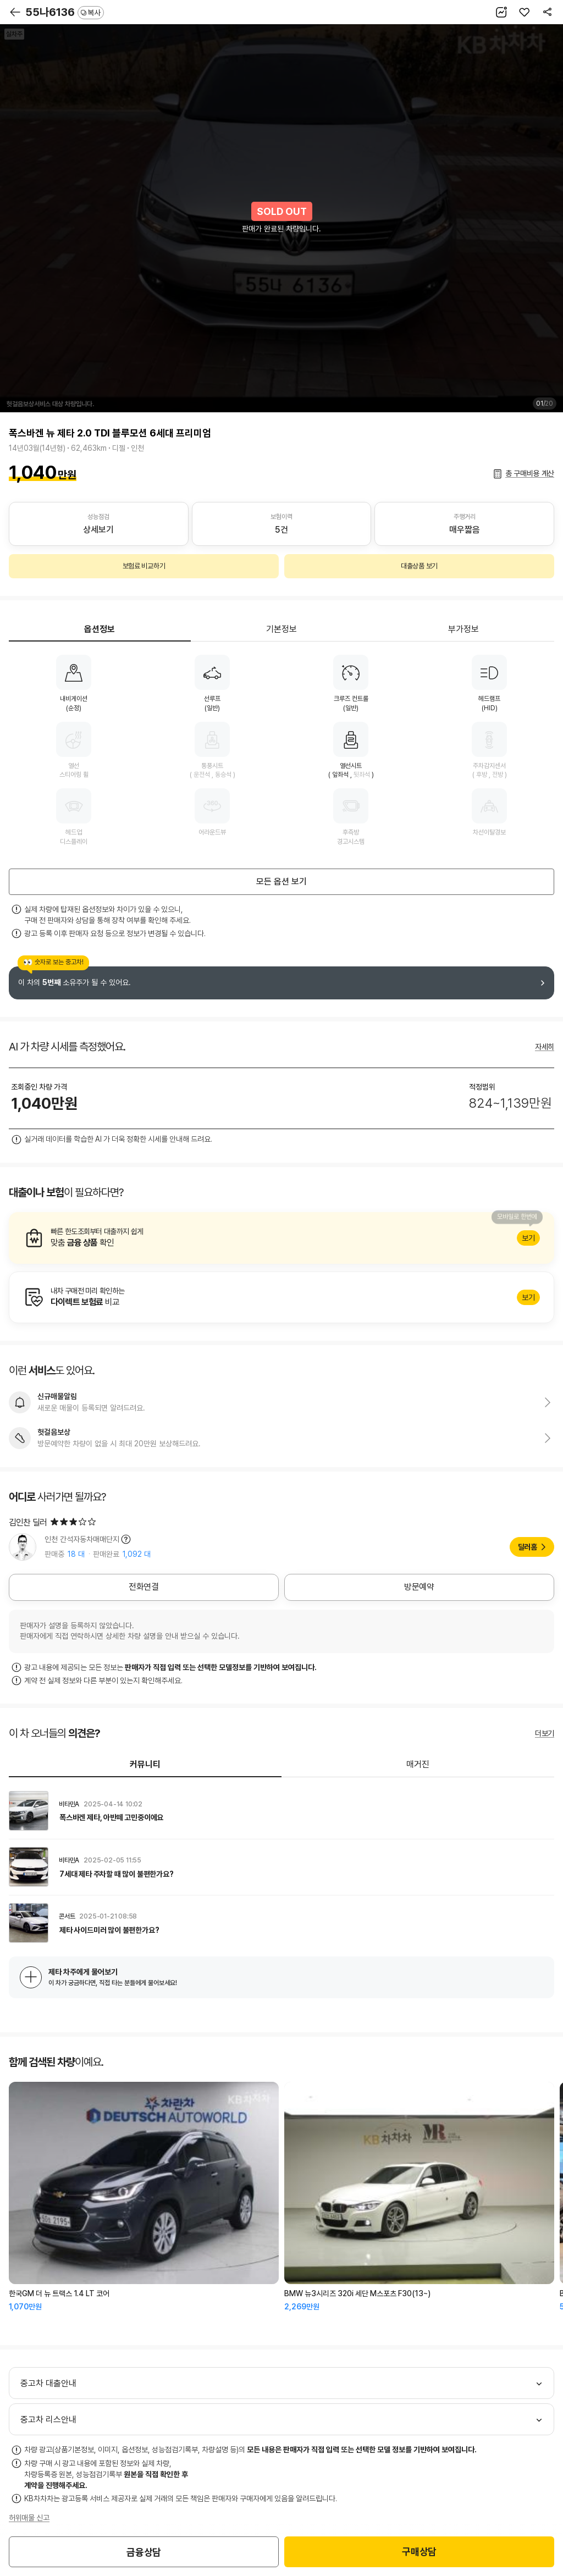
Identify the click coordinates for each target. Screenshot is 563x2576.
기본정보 (281, 629)
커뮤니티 (145, 1764)
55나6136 (64, 12)
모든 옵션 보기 (281, 881)
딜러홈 (527, 1547)
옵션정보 (99, 629)
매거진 (417, 1764)
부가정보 (463, 629)
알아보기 (281, 1238)
